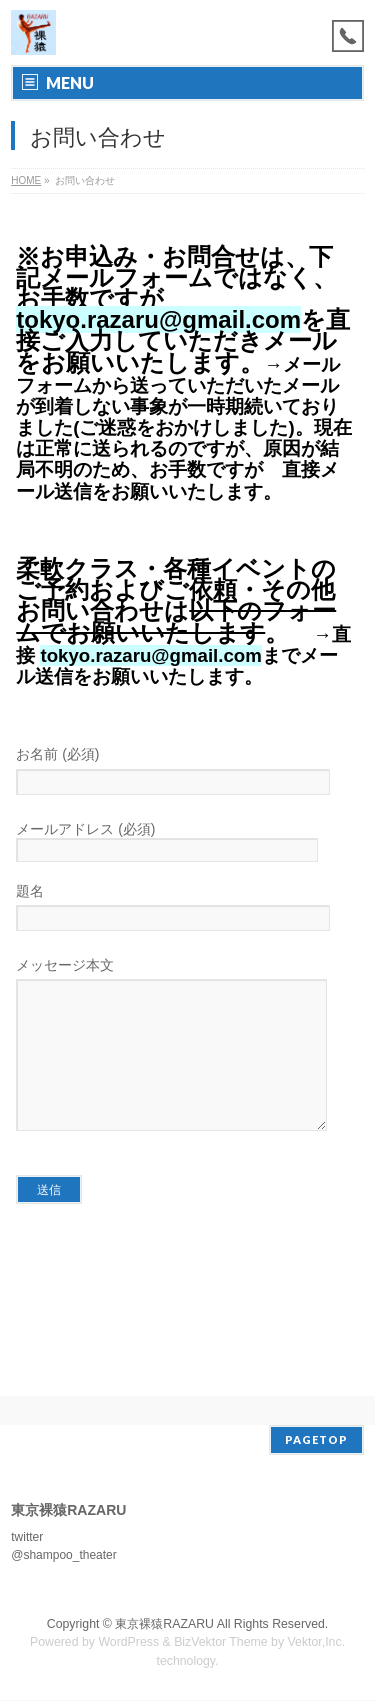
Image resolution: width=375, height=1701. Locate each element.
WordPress (128, 1643)
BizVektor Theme (221, 1643)
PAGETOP (316, 1440)
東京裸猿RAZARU (164, 1625)
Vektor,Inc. (317, 1643)
